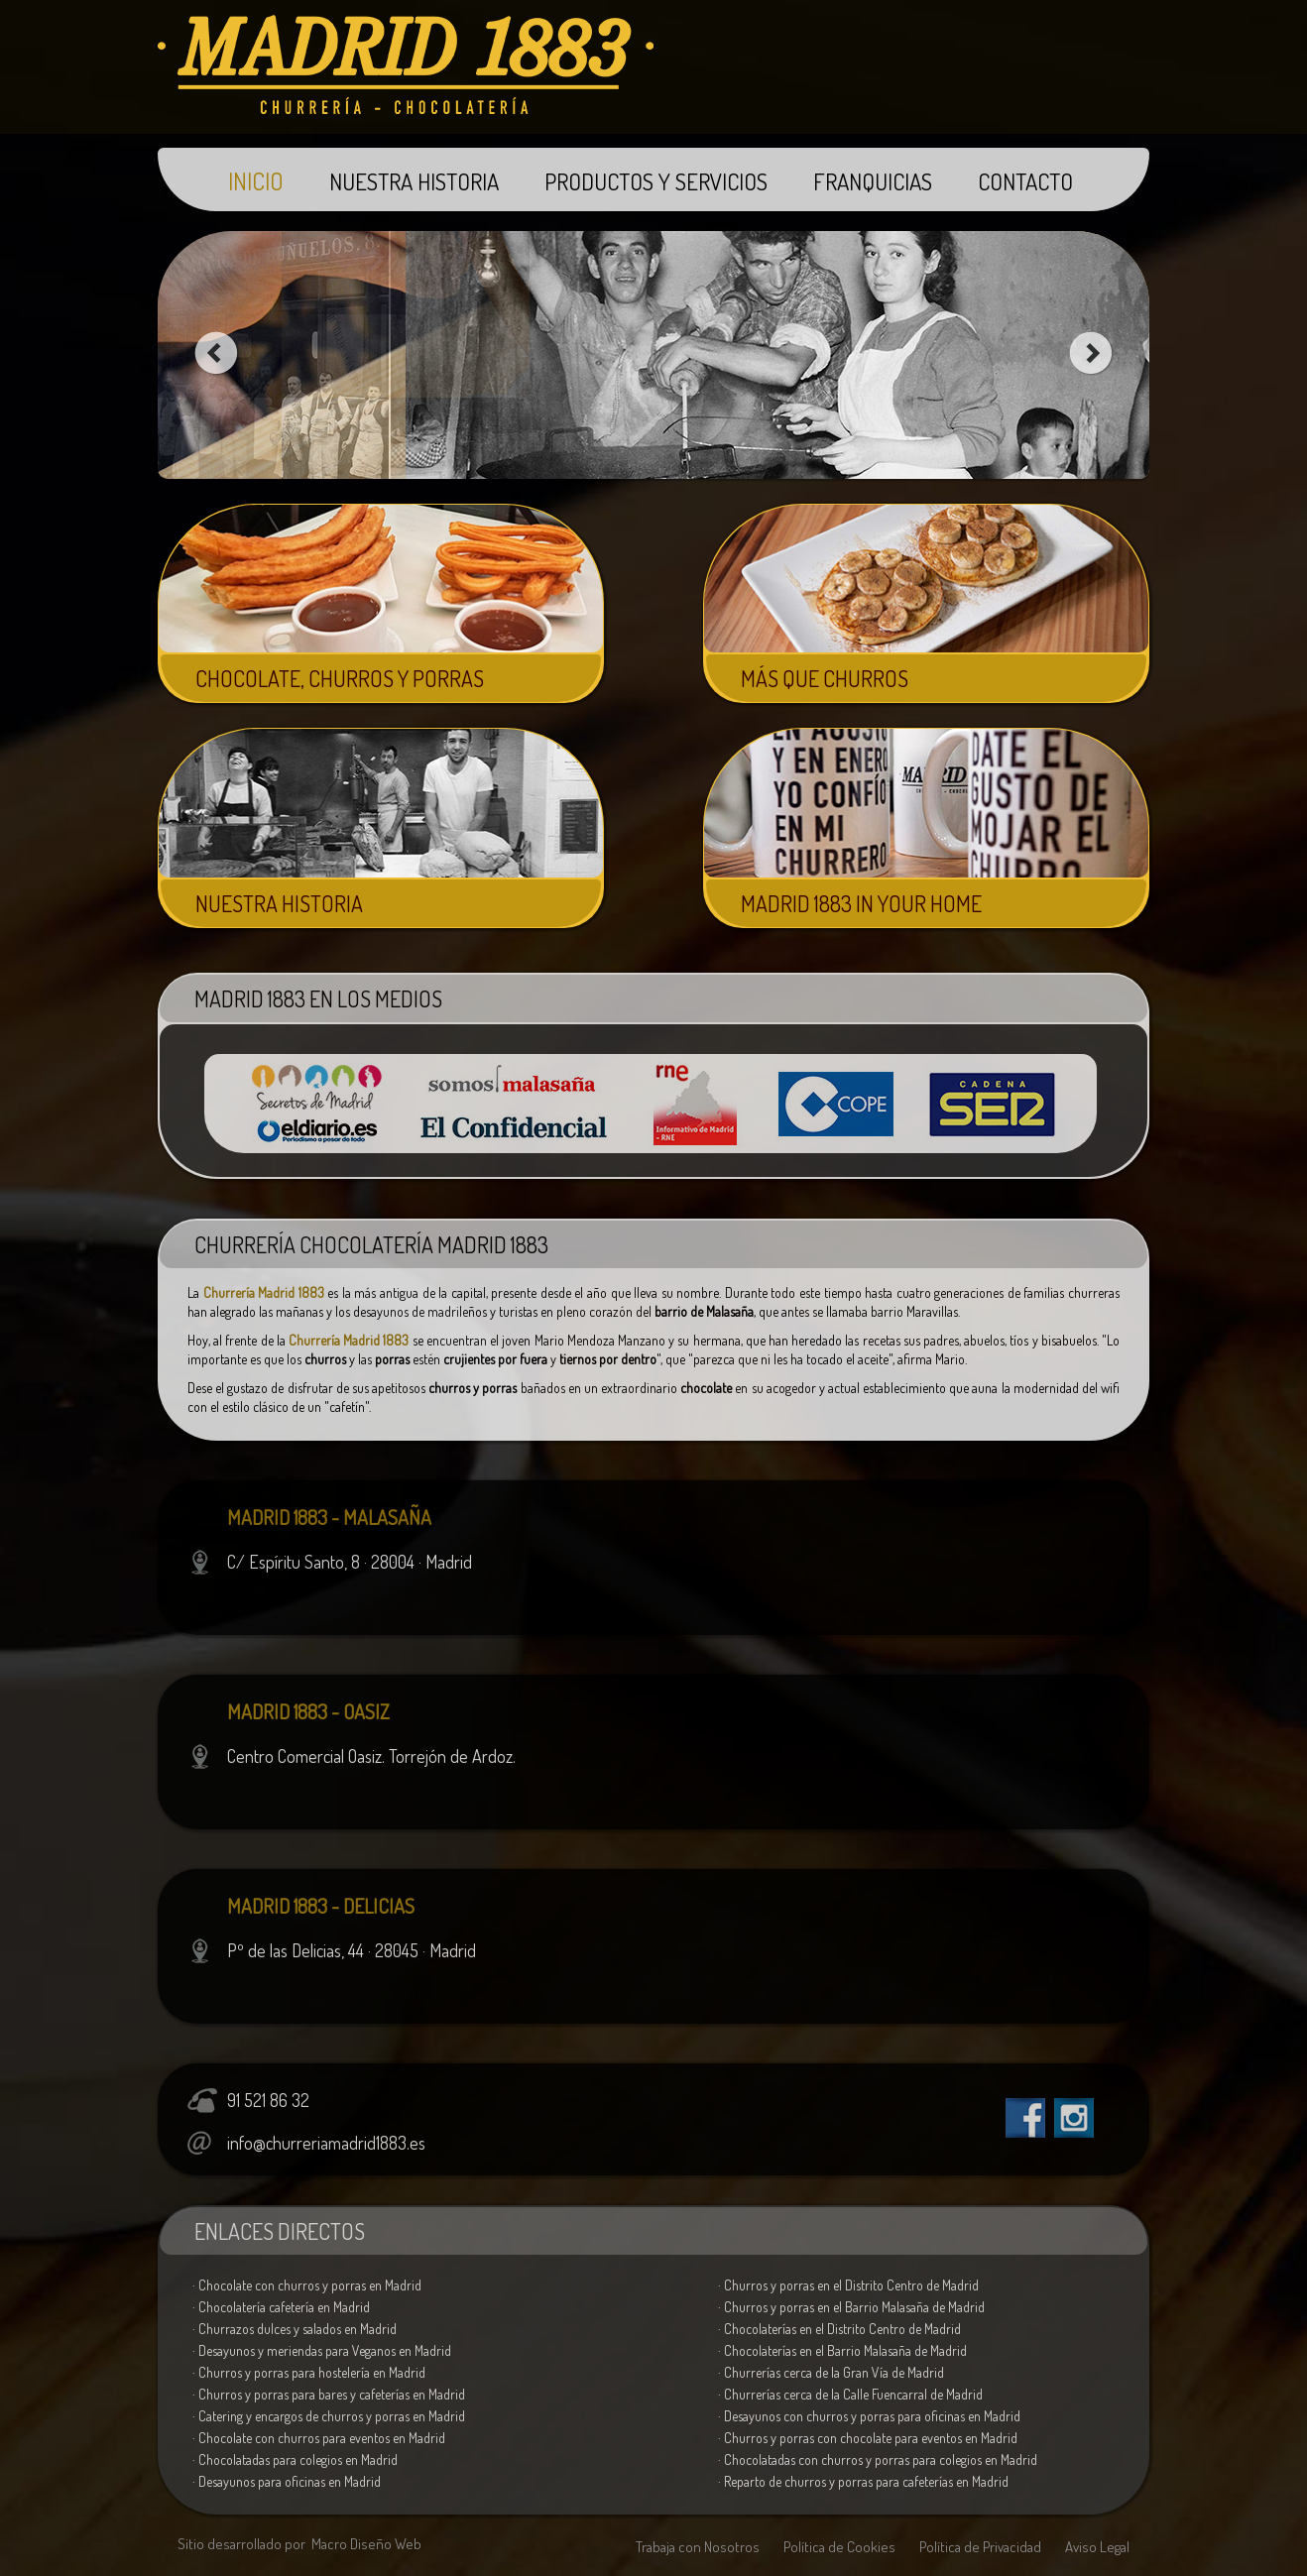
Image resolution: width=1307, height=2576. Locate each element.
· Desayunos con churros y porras (869, 2415)
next (1091, 353)
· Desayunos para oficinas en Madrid (286, 2481)
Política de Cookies (839, 2546)
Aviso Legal (1097, 2546)
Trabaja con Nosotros (698, 2546)
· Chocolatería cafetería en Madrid (281, 2306)
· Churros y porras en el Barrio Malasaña (851, 2306)
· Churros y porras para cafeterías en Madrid (328, 2394)
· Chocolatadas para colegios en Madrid (295, 2459)
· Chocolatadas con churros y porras (877, 2459)
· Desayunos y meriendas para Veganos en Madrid (321, 2350)
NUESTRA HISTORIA (414, 181)
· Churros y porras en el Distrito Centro (848, 2285)
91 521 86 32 (268, 2100)
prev (215, 353)
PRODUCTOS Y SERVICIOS (656, 181)
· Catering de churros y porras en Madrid (328, 2415)
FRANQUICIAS (872, 181)
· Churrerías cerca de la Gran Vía (831, 2372)
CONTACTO (1025, 181)
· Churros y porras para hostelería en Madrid (308, 2372)
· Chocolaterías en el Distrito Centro (839, 2328)
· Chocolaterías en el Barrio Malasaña (842, 2350)
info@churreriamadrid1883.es (326, 2143)
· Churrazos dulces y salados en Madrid (294, 2328)
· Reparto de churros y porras (863, 2481)
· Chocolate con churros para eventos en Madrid (318, 2437)
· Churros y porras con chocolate (867, 2437)
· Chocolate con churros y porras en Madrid (306, 2285)
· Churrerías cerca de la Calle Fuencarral (850, 2394)
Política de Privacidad (980, 2546)
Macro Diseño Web (366, 2543)
